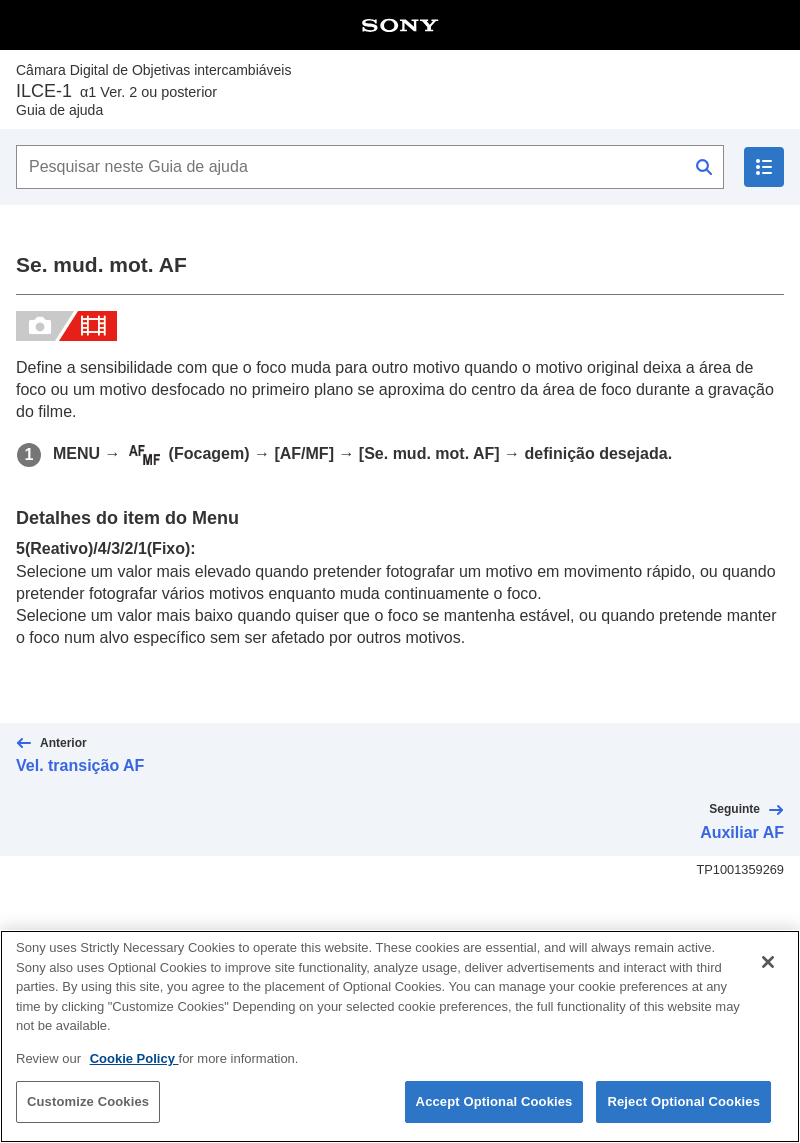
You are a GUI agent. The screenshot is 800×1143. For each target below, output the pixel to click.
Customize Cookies (88, 1103)
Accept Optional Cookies (494, 1103)
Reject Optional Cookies (683, 1103)
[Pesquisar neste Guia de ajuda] (370, 167)
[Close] (768, 964)
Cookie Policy (134, 1060)
